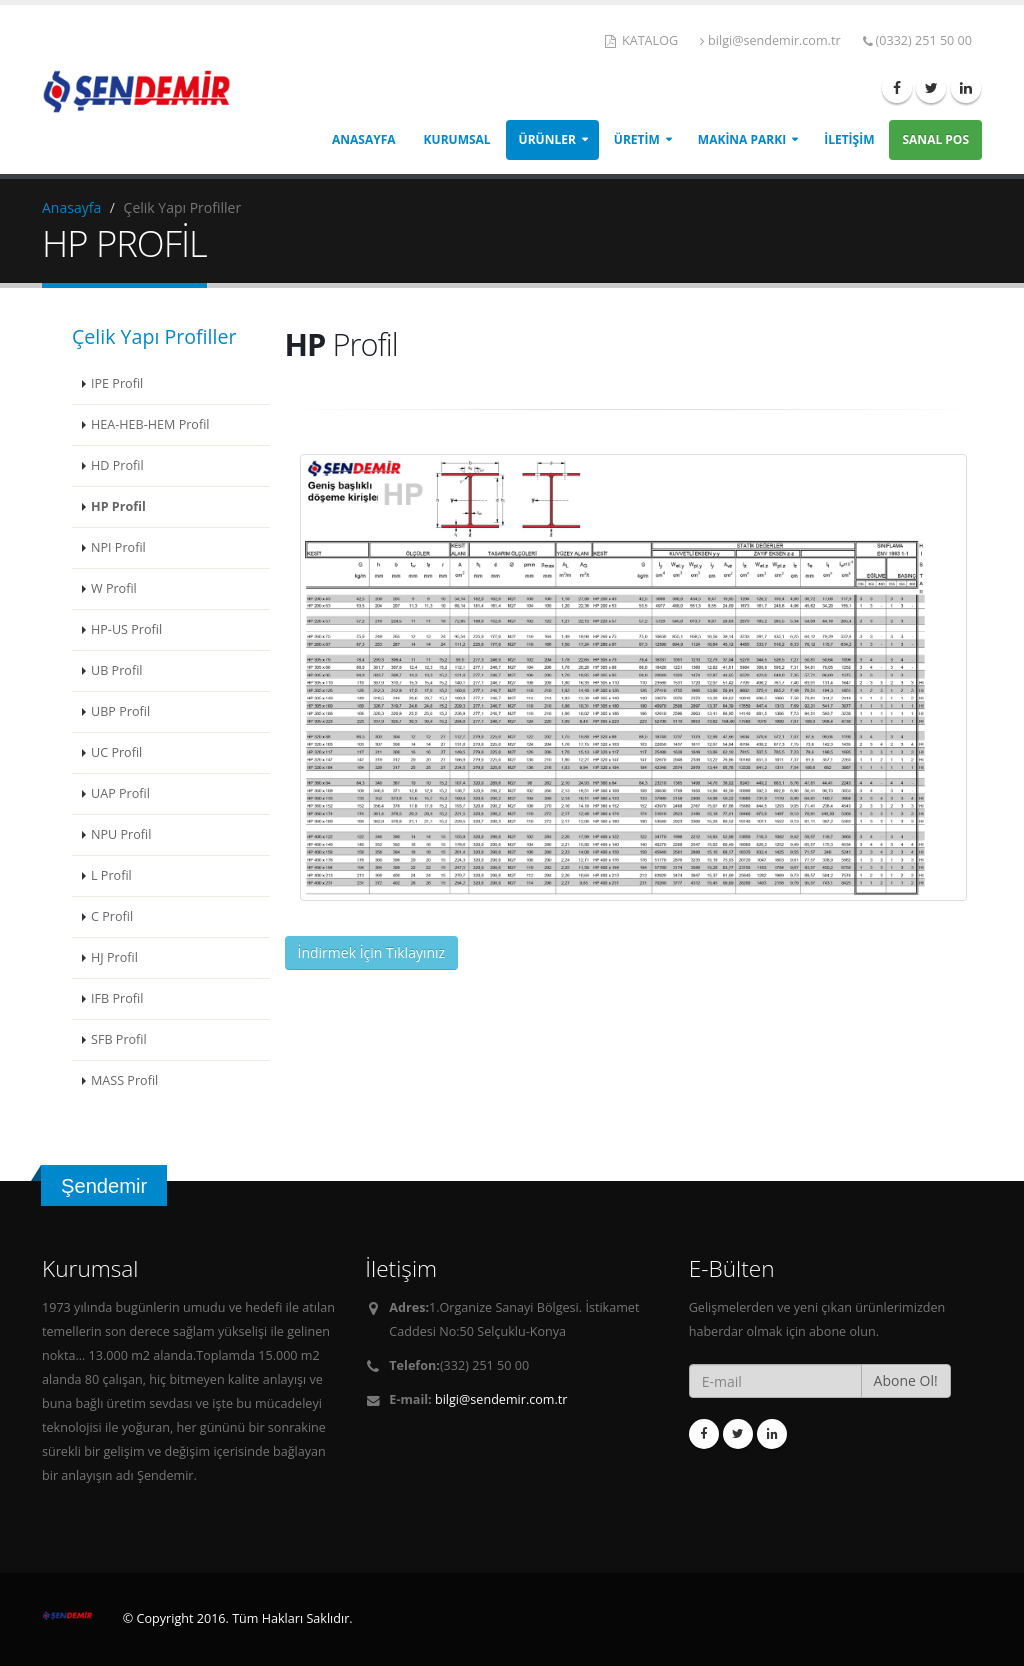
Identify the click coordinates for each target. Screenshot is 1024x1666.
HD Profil (117, 465)
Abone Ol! (906, 1380)
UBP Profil (120, 711)
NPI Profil (118, 547)
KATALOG (641, 40)
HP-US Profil (126, 629)
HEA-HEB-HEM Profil (150, 424)
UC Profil (116, 752)
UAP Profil (120, 793)
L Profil (111, 875)
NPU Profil (121, 834)
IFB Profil (117, 998)
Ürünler (547, 139)
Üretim (637, 139)
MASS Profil (124, 1080)
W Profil (114, 588)
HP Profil (118, 506)
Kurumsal (457, 139)
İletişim (849, 139)
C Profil (112, 916)
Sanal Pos (935, 139)
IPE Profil (117, 383)
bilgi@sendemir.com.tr (770, 40)
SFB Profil (119, 1039)
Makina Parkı (742, 139)
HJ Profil (114, 957)
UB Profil (116, 670)
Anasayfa (364, 139)
